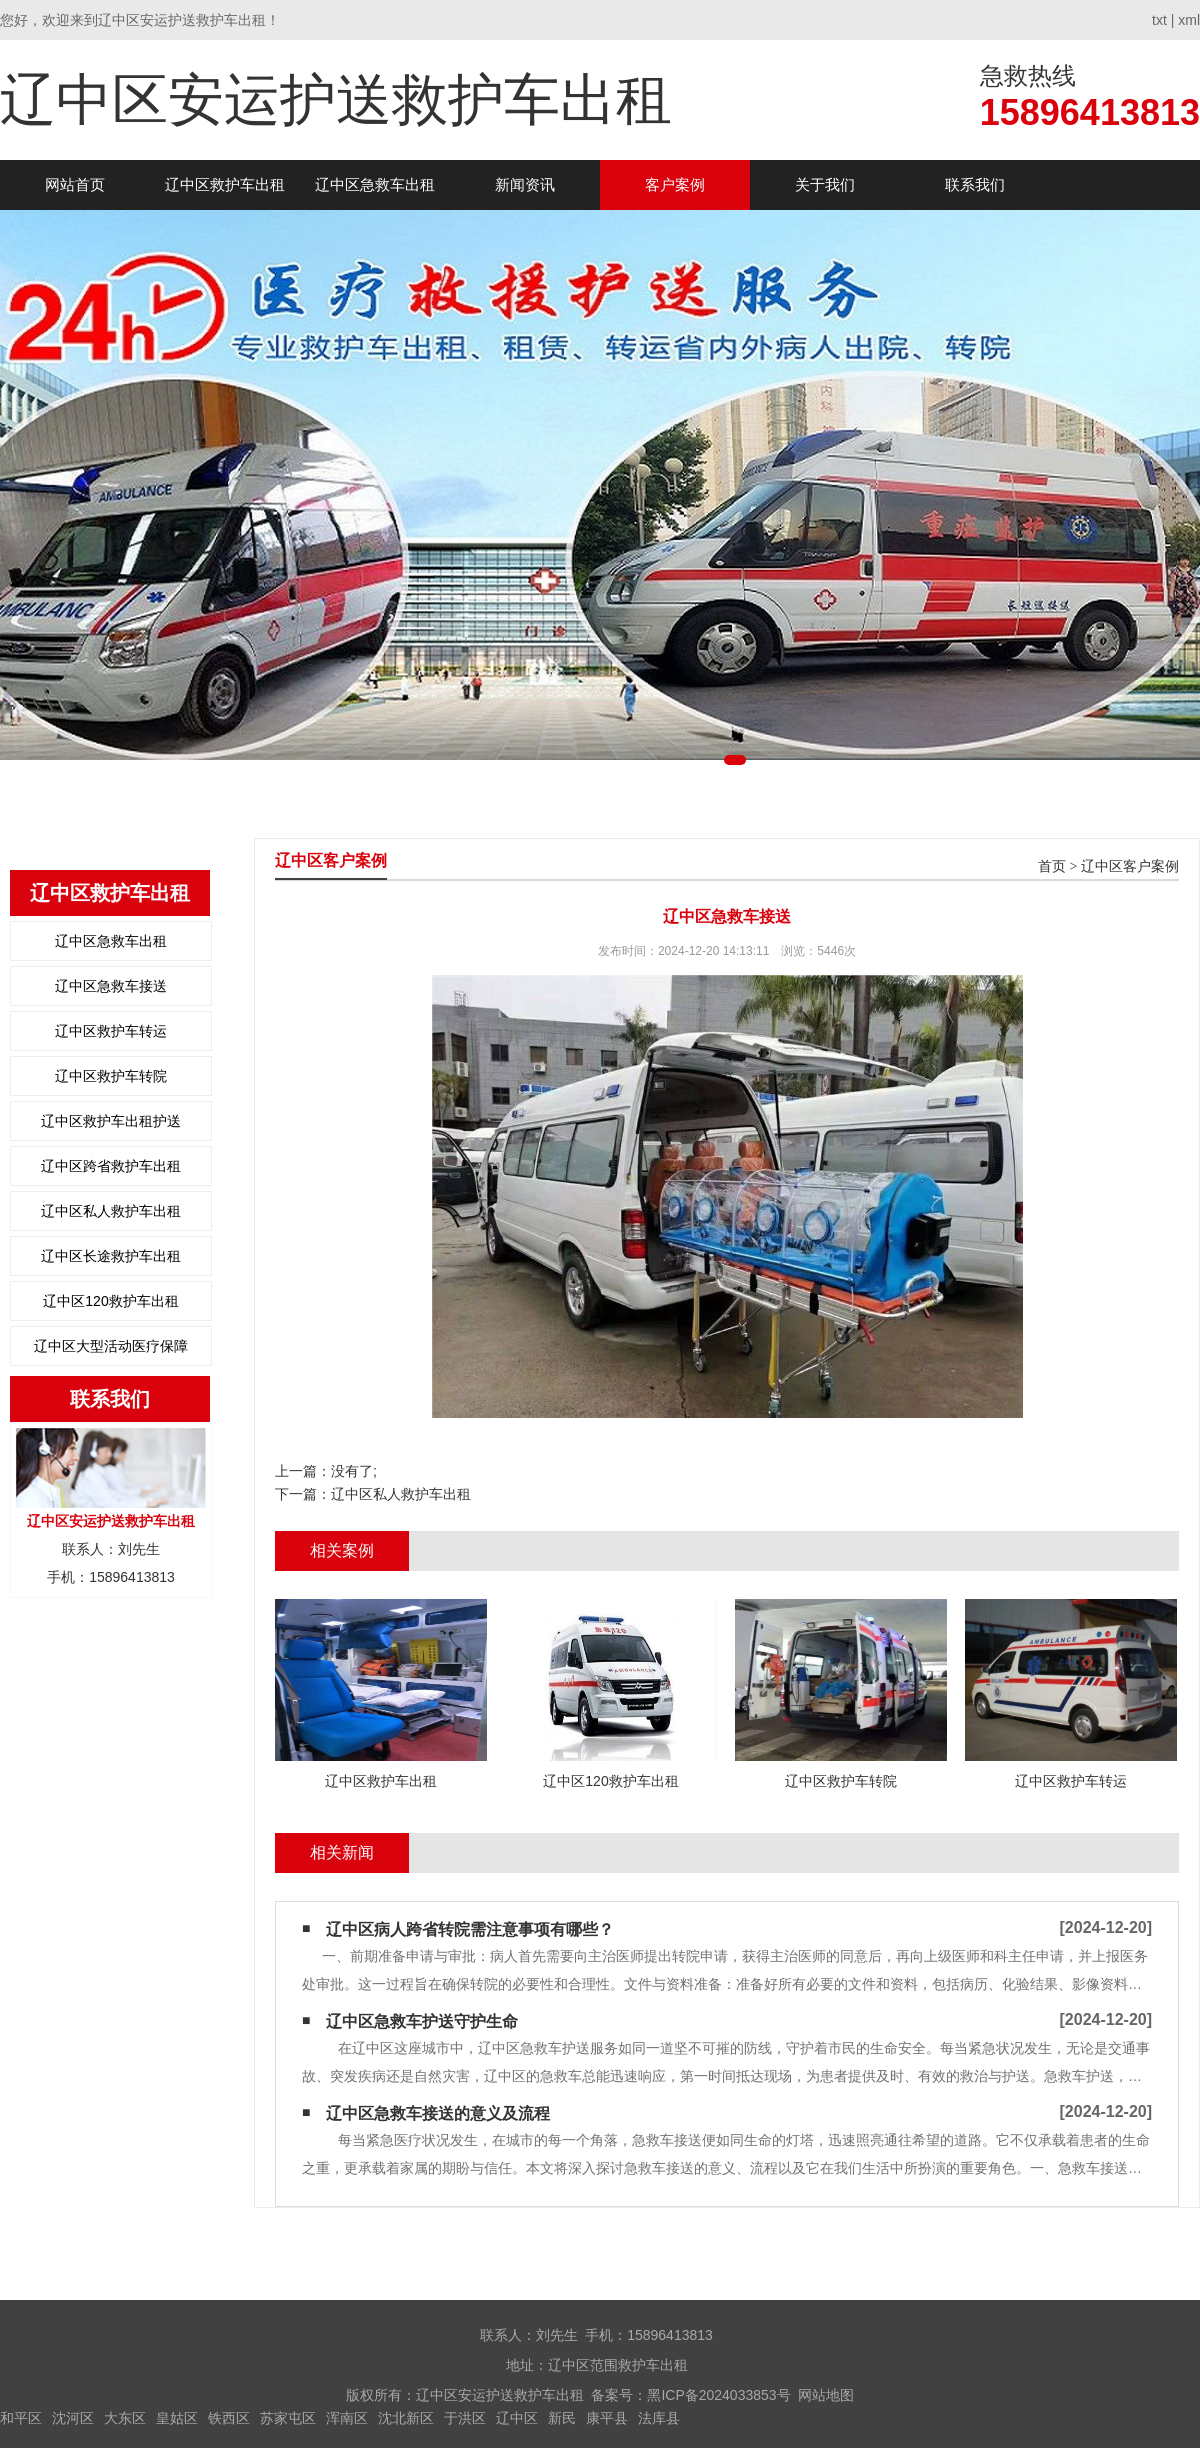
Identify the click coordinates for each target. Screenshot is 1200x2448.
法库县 (659, 2418)
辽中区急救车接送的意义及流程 (438, 2113)
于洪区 (465, 2418)
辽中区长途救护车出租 (111, 1256)
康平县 (607, 2418)
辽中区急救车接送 (111, 986)
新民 (562, 2418)
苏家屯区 (288, 2418)
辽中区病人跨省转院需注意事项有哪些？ (470, 1929)
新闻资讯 (525, 184)
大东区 (125, 2418)
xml (1189, 20)
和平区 (21, 2418)
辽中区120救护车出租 (110, 1301)
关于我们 (825, 184)
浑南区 (347, 2418)
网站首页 (75, 184)
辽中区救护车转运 (111, 1031)
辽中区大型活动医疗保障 (111, 1346)
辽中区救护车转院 (111, 1076)
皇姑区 (177, 2418)
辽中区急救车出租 (375, 184)
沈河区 (73, 2418)
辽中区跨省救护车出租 (111, 1166)
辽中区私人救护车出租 (111, 1211)
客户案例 (675, 184)
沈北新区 (406, 2418)
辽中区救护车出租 (225, 184)
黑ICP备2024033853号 (718, 2395)
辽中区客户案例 (1130, 866)
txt (1159, 20)
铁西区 (229, 2418)
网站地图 (826, 2395)
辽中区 (517, 2418)
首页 (1052, 866)
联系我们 (975, 184)
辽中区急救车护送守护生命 (422, 2021)
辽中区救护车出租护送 (111, 1121)
